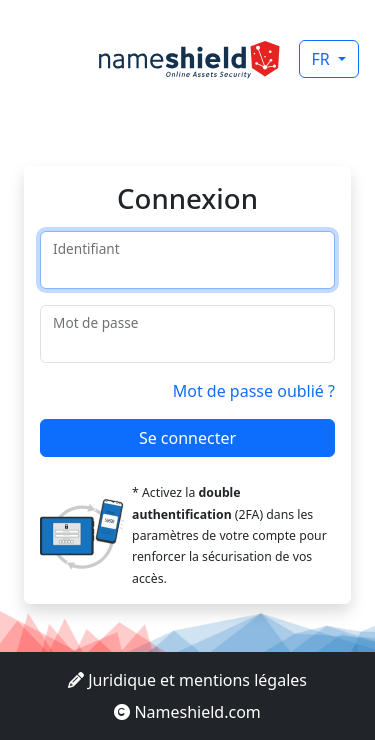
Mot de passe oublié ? (254, 391)
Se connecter (187, 438)
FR (323, 59)
